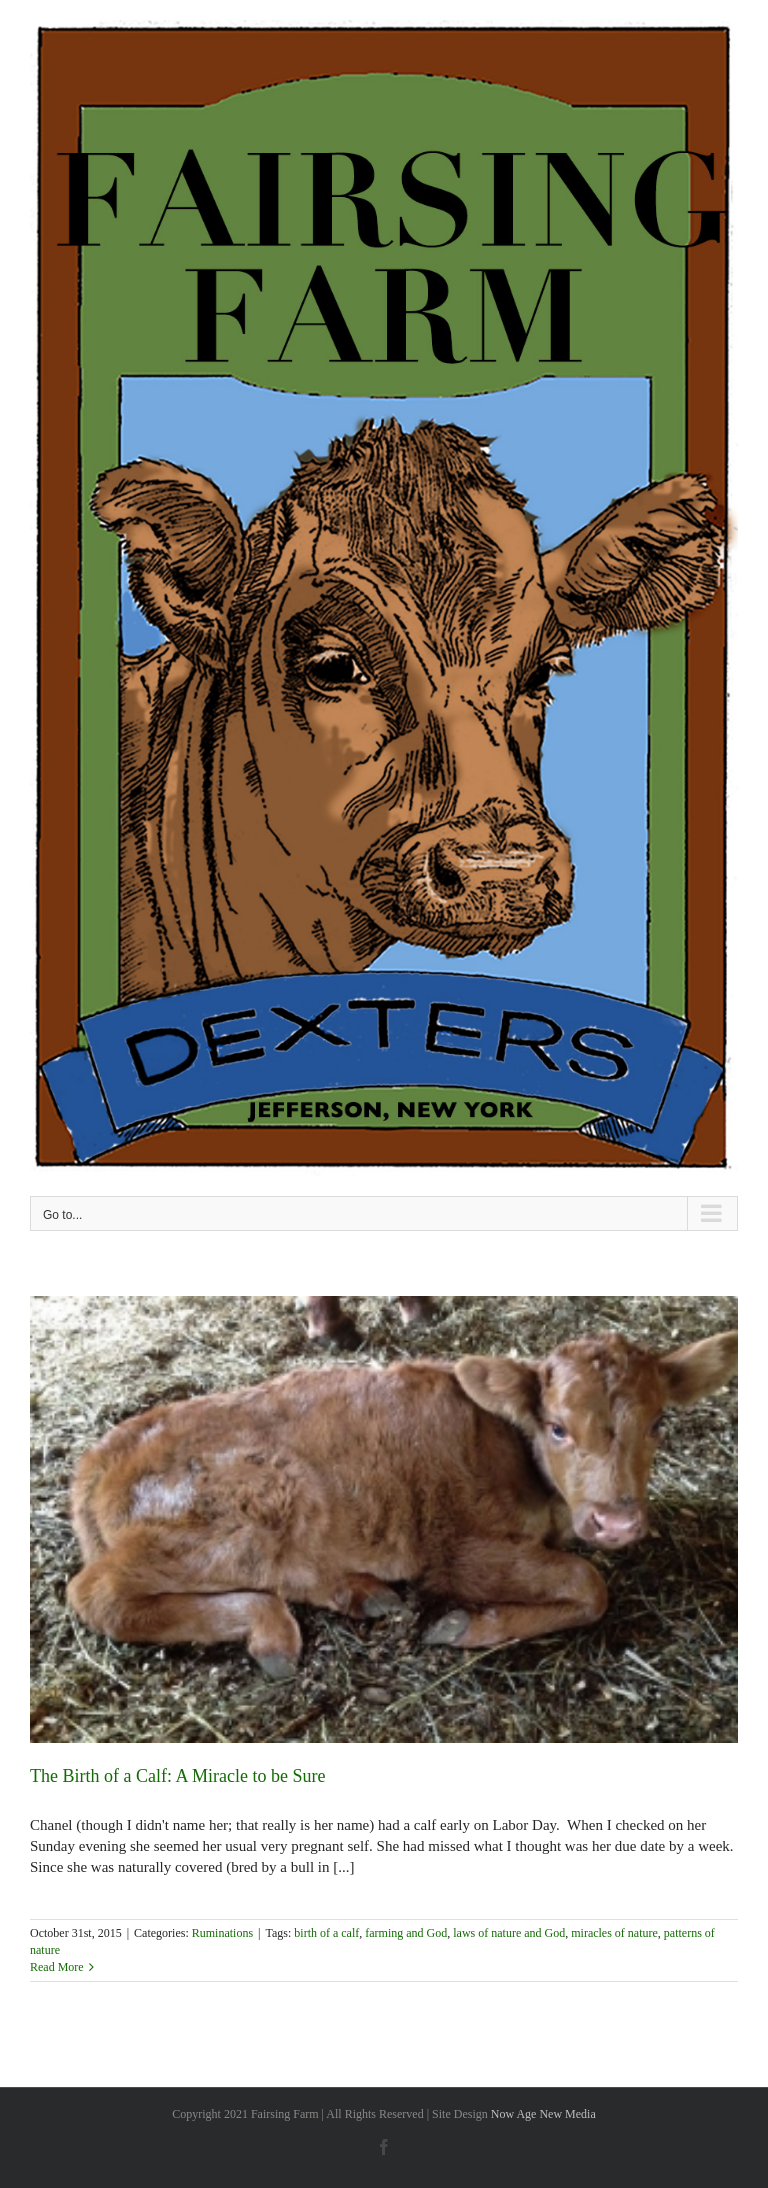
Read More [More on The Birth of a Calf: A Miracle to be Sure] (57, 1967)
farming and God (406, 1933)
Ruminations (222, 1933)
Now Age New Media (543, 2114)
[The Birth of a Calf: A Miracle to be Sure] (384, 1519)
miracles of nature (614, 1933)
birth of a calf (326, 1933)
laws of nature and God (509, 1933)
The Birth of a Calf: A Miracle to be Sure (177, 1776)
